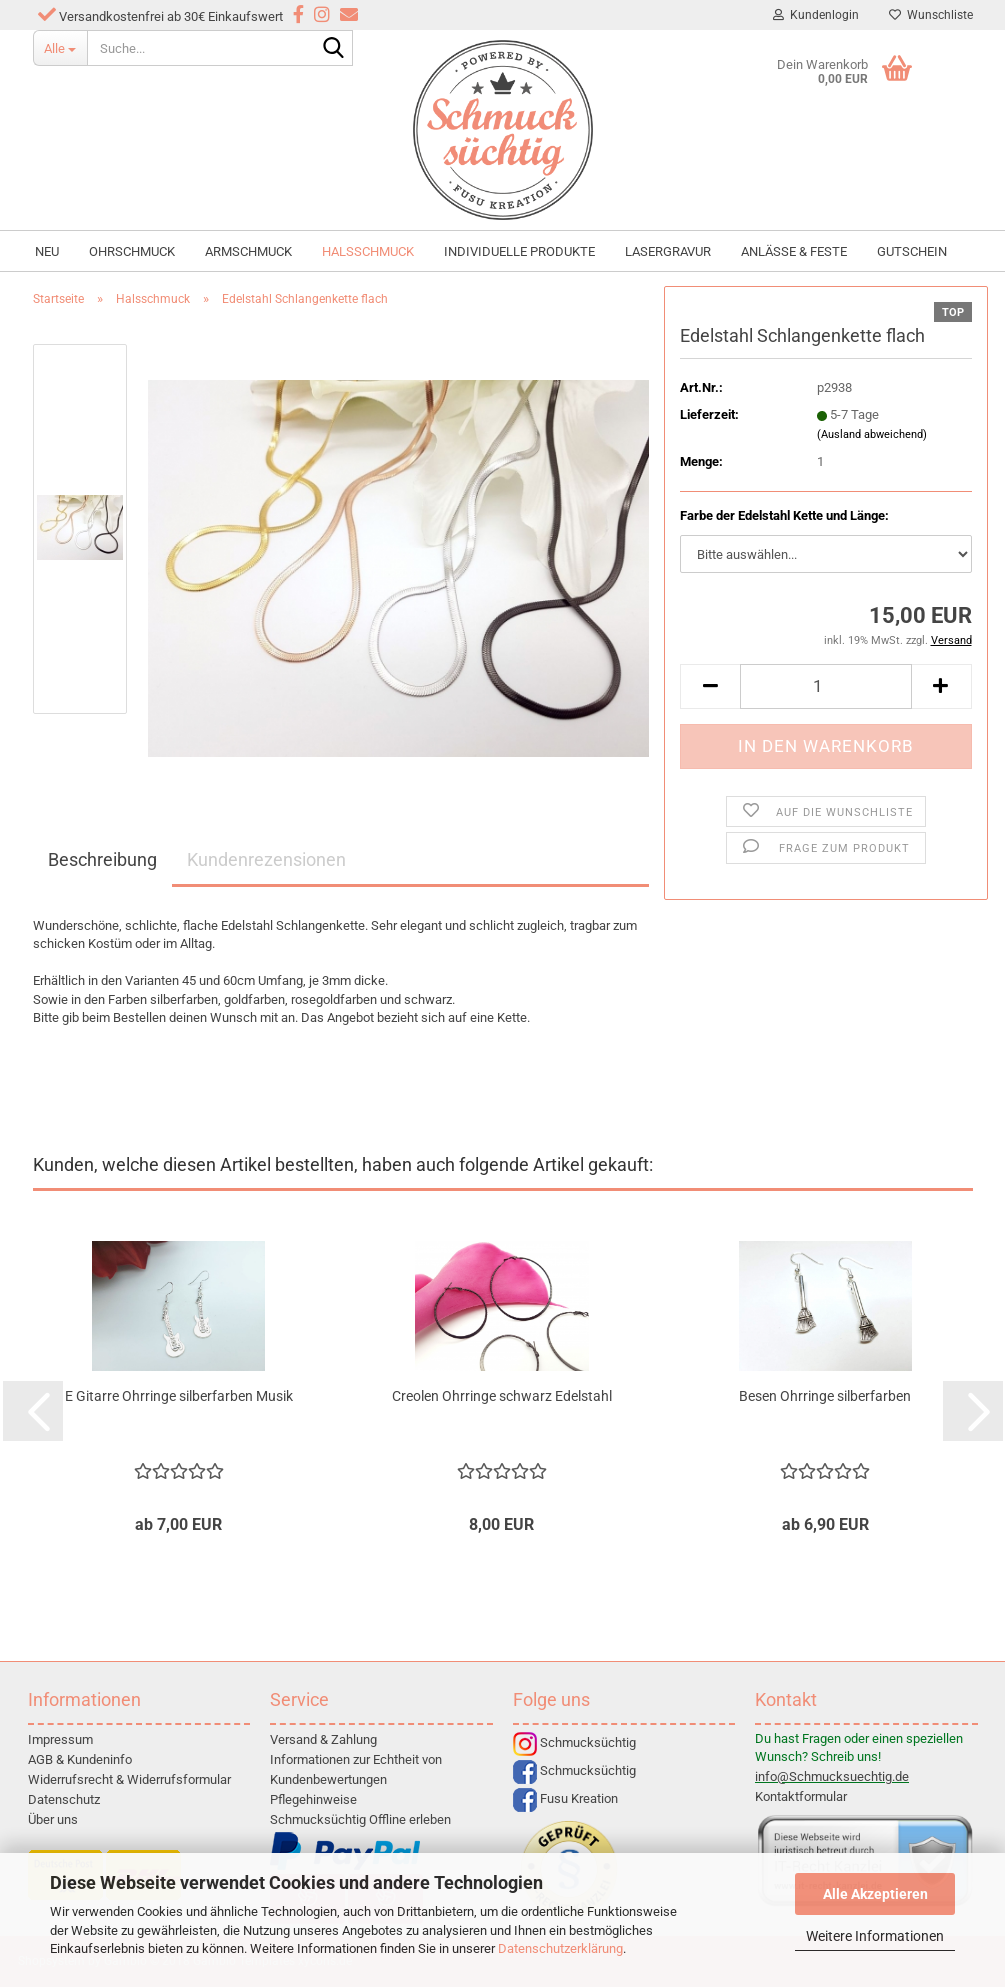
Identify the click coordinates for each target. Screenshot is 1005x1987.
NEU (47, 251)
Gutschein (912, 251)
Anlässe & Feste (794, 251)
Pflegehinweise (313, 1799)
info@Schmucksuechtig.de (832, 1776)
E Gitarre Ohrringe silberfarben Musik (179, 1396)
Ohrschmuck (132, 251)
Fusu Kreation (565, 1798)
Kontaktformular (801, 1796)
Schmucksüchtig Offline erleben (360, 1819)
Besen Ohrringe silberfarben (825, 1396)
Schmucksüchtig (574, 1742)
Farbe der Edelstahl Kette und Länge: (784, 515)
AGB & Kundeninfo (80, 1759)
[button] (710, 686)
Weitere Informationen (875, 1936)
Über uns (53, 1819)
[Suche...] (60, 48)
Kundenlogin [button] (816, 15)
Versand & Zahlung (323, 1739)
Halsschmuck (368, 251)
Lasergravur (668, 251)
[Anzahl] (825, 686)
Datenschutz (64, 1799)
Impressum (60, 1739)
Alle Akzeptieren (875, 1894)
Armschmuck (248, 251)
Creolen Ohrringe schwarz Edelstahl (502, 1396)
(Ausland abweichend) (872, 434)
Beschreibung (102, 859)
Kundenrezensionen (266, 859)
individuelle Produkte (519, 251)
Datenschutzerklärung (560, 1948)
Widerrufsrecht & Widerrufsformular (129, 1779)
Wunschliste (931, 15)
